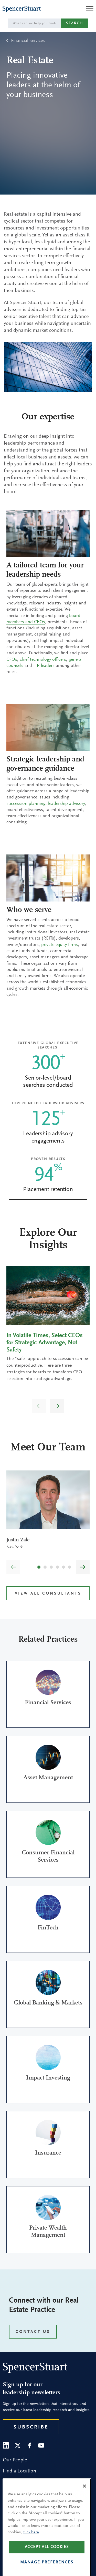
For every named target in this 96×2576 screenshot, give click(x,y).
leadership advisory (66, 804)
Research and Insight (25, 2482)
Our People (15, 2460)
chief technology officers (43, 659)
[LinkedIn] (6, 2445)
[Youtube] (41, 2445)
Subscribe (31, 2427)
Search (74, 23)
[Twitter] (18, 2445)
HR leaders (44, 666)
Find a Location (19, 2471)
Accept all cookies (47, 2555)
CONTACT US (33, 2332)
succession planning (26, 804)
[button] (57, 1406)
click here (31, 2541)
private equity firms (59, 945)
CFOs (11, 659)
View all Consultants (48, 1593)
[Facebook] (29, 2445)
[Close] (84, 2494)
